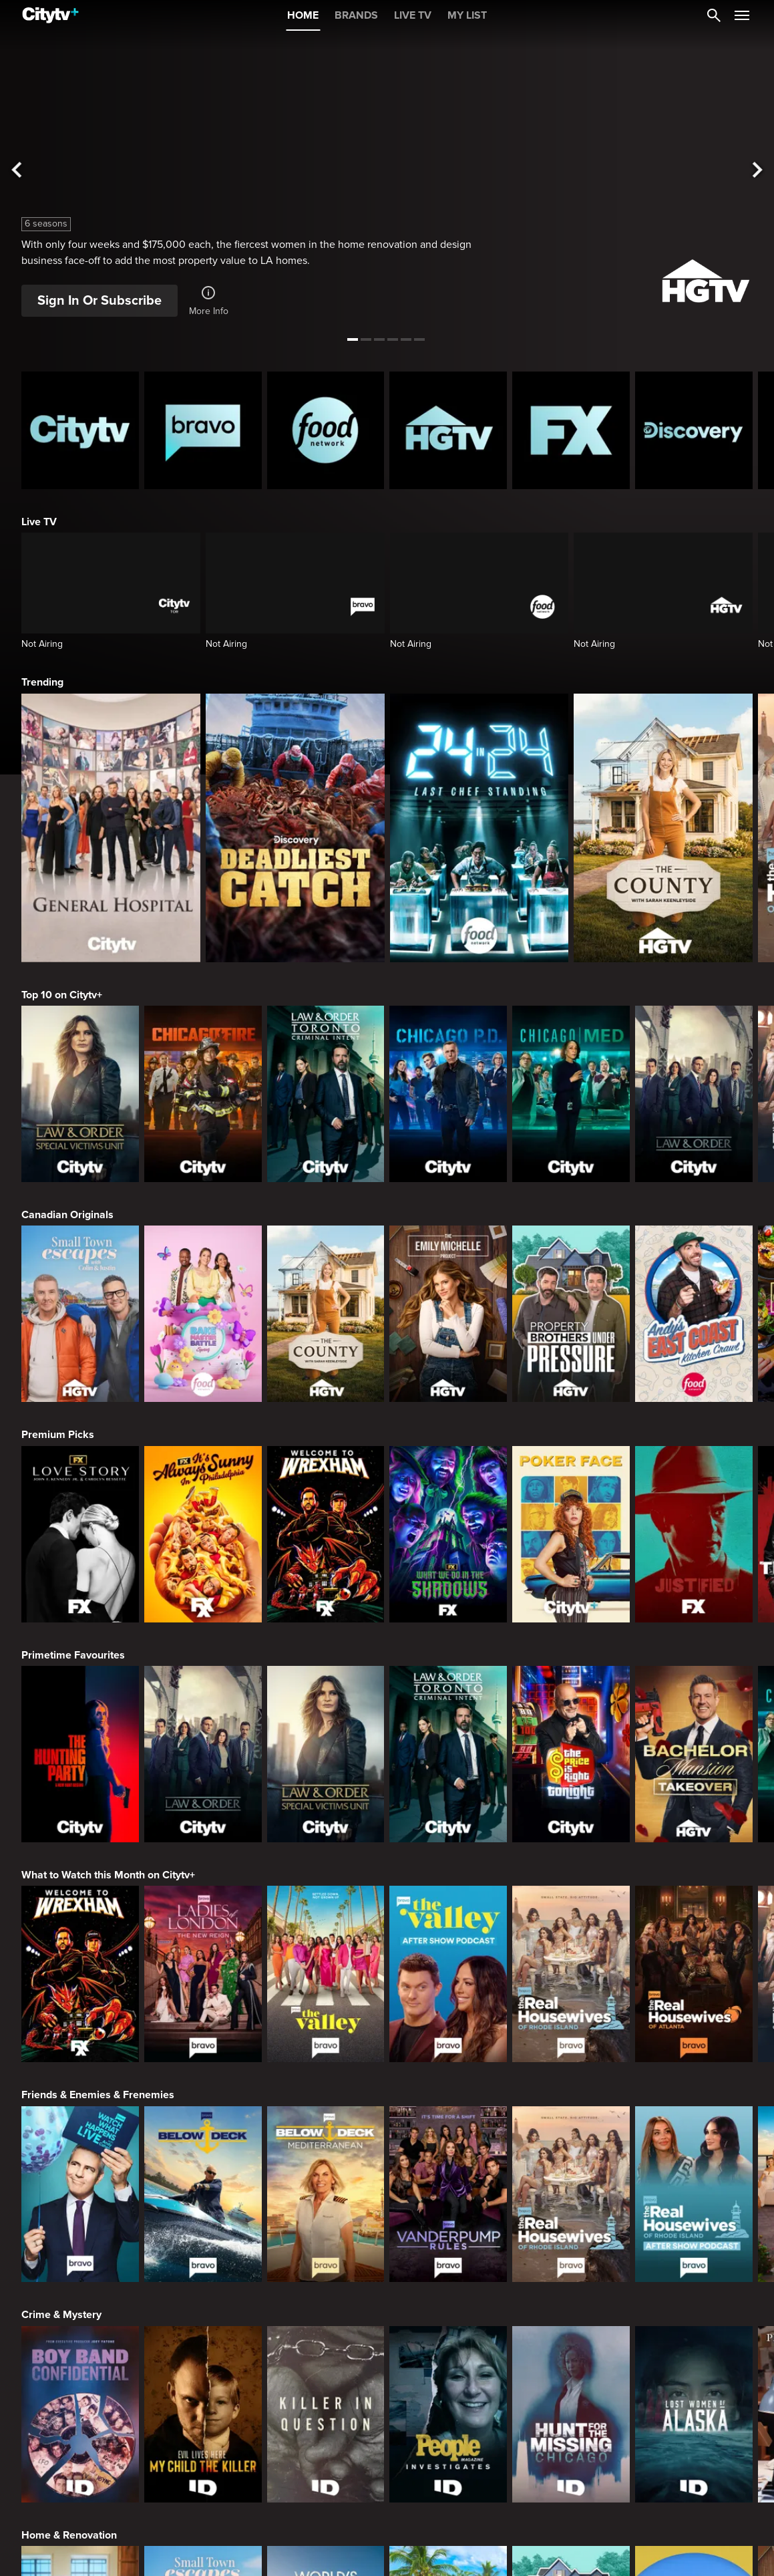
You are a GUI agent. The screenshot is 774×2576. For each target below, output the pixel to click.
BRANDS (356, 15)
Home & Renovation (69, 2535)
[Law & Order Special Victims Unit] (80, 1094)
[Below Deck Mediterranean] (326, 2194)
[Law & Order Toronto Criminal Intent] (326, 1094)
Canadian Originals (67, 1215)
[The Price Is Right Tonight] (571, 1754)
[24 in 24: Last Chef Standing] (479, 828)
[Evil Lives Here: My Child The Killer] (203, 2414)
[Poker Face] (571, 1534)
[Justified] (694, 1534)
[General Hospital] (110, 828)
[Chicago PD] (448, 1094)
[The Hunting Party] (80, 1754)
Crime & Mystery (61, 2314)
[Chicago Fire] (203, 1094)
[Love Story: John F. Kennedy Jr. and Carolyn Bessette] (80, 1534)
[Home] (50, 15)
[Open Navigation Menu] (742, 15)
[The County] (663, 828)
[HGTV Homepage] (448, 430)
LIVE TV (412, 15)
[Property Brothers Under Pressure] (571, 1314)
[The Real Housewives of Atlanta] (694, 1974)
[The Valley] (326, 1974)
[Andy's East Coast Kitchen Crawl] (694, 1314)
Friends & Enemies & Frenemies (97, 2095)
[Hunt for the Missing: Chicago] (571, 2414)
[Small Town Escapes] (80, 1314)
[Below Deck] (203, 2194)
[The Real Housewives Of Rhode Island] (571, 1974)
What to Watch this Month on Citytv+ (108, 1875)
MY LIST (467, 15)
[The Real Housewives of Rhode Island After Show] (694, 2194)
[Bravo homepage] (203, 430)
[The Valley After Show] (448, 1974)
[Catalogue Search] (714, 15)
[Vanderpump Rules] (448, 2194)
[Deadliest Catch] (295, 828)
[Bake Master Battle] (203, 1314)
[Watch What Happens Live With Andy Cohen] (80, 2194)
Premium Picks (57, 1434)
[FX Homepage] (571, 430)
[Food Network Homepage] (326, 430)
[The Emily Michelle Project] (448, 1314)
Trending (42, 682)
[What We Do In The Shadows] (448, 1534)
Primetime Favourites (73, 1655)
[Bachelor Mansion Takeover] (694, 1754)
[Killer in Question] (326, 2414)
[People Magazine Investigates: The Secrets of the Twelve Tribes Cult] (448, 2414)
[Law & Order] (694, 1094)
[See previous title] (18, 170)
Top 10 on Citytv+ (61, 995)
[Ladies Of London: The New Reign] (203, 1974)
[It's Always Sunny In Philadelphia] (203, 1534)
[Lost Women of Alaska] (694, 2414)
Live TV (39, 522)
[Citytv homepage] (80, 430)
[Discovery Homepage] (694, 430)
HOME (303, 15)
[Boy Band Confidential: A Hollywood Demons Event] (80, 2414)
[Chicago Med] (571, 1094)
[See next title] (756, 170)
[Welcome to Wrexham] (326, 1534)
